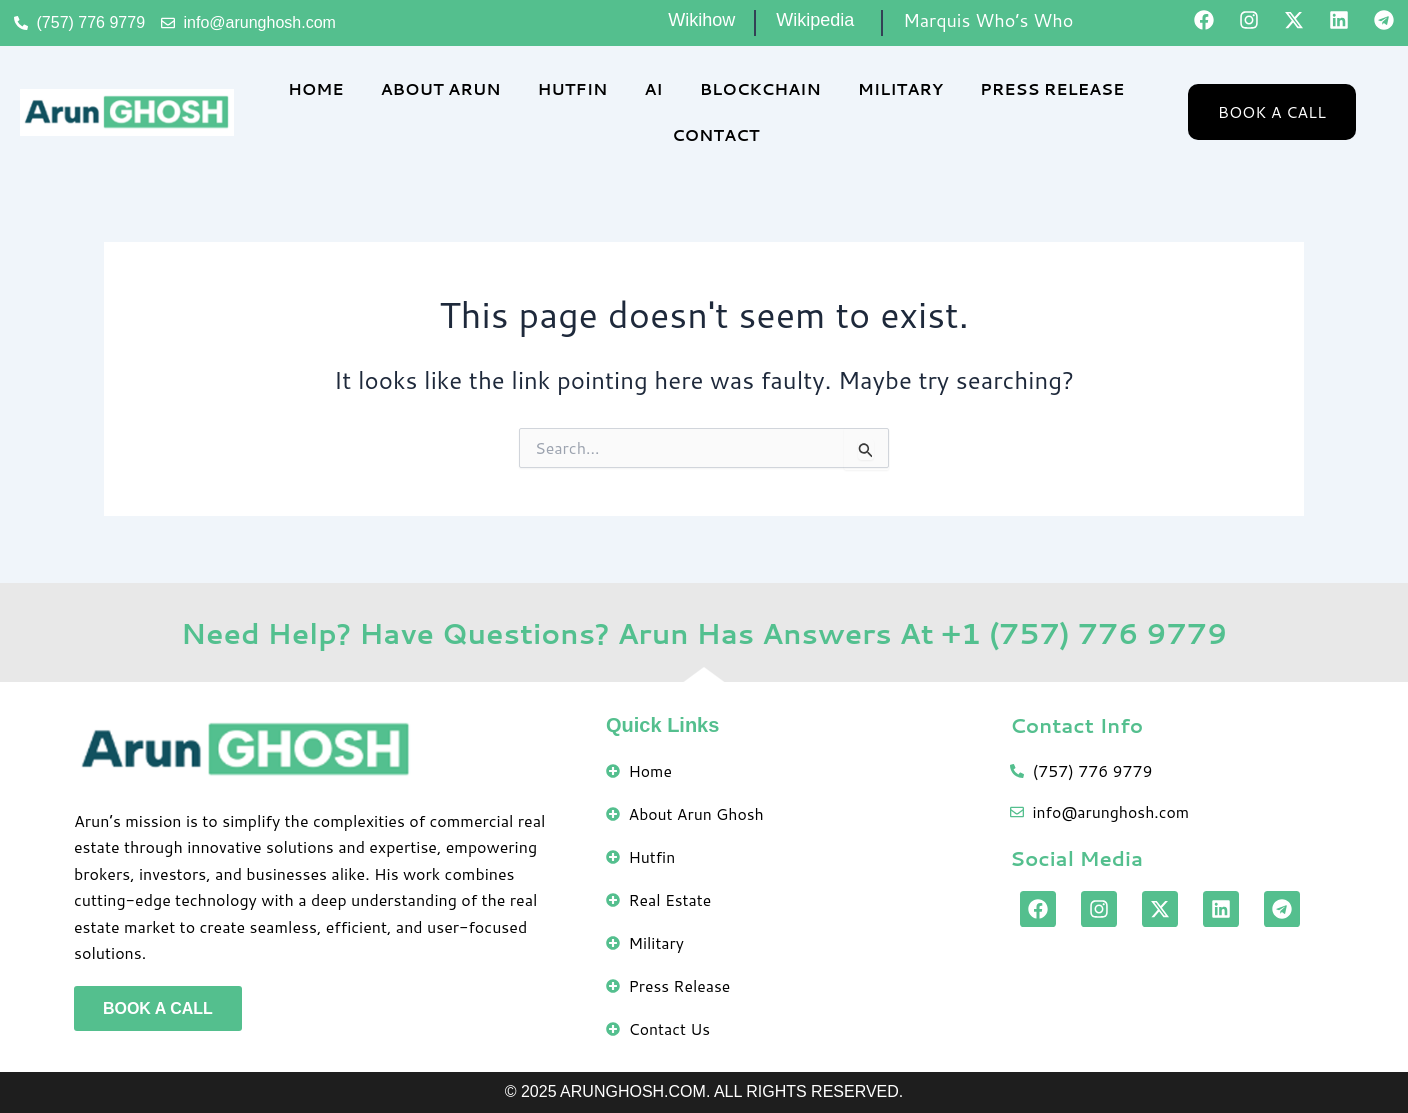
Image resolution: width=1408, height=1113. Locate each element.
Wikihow (701, 20)
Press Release (1052, 88)
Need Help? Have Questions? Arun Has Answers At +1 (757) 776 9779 (704, 629)
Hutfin (573, 88)
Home (316, 88)
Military (900, 88)
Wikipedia (815, 20)
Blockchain (760, 88)
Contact (715, 134)
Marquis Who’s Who (988, 20)
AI (653, 88)
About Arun (440, 88)
